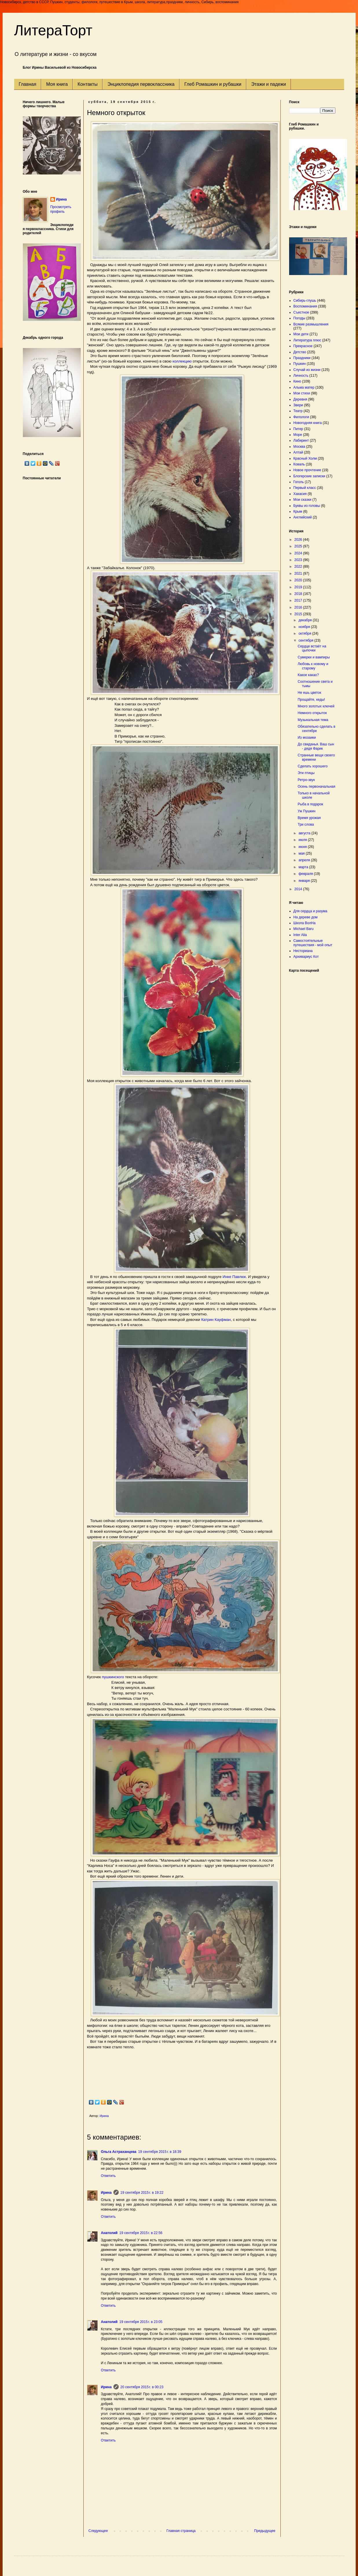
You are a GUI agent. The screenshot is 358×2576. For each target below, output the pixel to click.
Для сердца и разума (310, 911)
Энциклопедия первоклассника (141, 84)
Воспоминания (305, 306)
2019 (298, 587)
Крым (297, 511)
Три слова (306, 824)
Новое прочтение (307, 470)
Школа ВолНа (304, 923)
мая (302, 853)
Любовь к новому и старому (313, 666)
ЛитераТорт (53, 30)
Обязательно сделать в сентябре (316, 728)
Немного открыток (312, 713)
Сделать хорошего (312, 766)
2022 (298, 567)
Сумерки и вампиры (314, 657)
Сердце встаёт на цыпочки (312, 648)
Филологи (301, 417)
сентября (306, 640)
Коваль (299, 464)
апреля (304, 860)
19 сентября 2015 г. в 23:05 (140, 2322)
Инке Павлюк (234, 1277)
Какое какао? (308, 675)
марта (303, 867)
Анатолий (109, 2233)
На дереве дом (305, 917)
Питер (298, 429)
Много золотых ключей (316, 706)
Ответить (108, 2176)
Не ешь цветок (309, 693)
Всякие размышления (310, 324)
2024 (298, 553)
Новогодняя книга (307, 423)
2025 (298, 546)
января (304, 881)
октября (305, 633)
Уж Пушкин (306, 811)
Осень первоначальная (316, 786)
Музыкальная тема (313, 720)
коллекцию (182, 361)
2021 (298, 573)
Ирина (106, 2193)
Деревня (300, 399)
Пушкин (299, 364)
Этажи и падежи (268, 84)
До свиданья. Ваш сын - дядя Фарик (316, 746)
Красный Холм (305, 458)
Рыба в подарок (310, 804)
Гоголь (298, 482)
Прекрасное (303, 346)
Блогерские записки (309, 476)
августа (304, 833)
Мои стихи (301, 393)
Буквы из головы (306, 506)
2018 (298, 594)
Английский (302, 517)
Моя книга (57, 84)
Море (297, 435)
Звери (298, 405)
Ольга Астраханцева (119, 2152)
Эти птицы (306, 773)
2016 (298, 607)
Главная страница (181, 2531)
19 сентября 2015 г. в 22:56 (140, 2233)
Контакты (88, 84)
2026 (298, 540)
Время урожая (309, 818)
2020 (298, 580)
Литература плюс (307, 340)
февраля (306, 874)
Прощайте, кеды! (311, 700)
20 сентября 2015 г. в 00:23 (142, 2387)
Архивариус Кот (306, 957)
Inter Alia (300, 935)
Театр (298, 411)
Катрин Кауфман (216, 1319)
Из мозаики (307, 738)
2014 (298, 889)
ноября (304, 627)
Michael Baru (303, 929)
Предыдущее (264, 2531)
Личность (301, 376)
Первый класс (304, 488)
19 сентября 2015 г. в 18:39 (159, 2152)
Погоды (299, 318)
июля (303, 840)
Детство (299, 352)
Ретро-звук (306, 780)
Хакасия (300, 494)
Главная (27, 84)
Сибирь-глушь (304, 300)
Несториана (303, 951)
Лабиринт (301, 440)
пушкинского (113, 1677)
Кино (297, 381)
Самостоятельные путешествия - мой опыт (313, 943)
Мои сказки (302, 500)
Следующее (98, 2531)
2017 (298, 600)
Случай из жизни (307, 370)
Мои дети (301, 334)
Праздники (302, 358)
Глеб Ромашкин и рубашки (212, 84)
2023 (298, 560)
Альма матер (304, 387)
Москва (299, 447)
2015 (298, 614)
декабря (305, 620)
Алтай (298, 452)
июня (303, 847)
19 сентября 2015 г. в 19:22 (142, 2193)
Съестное (301, 312)
